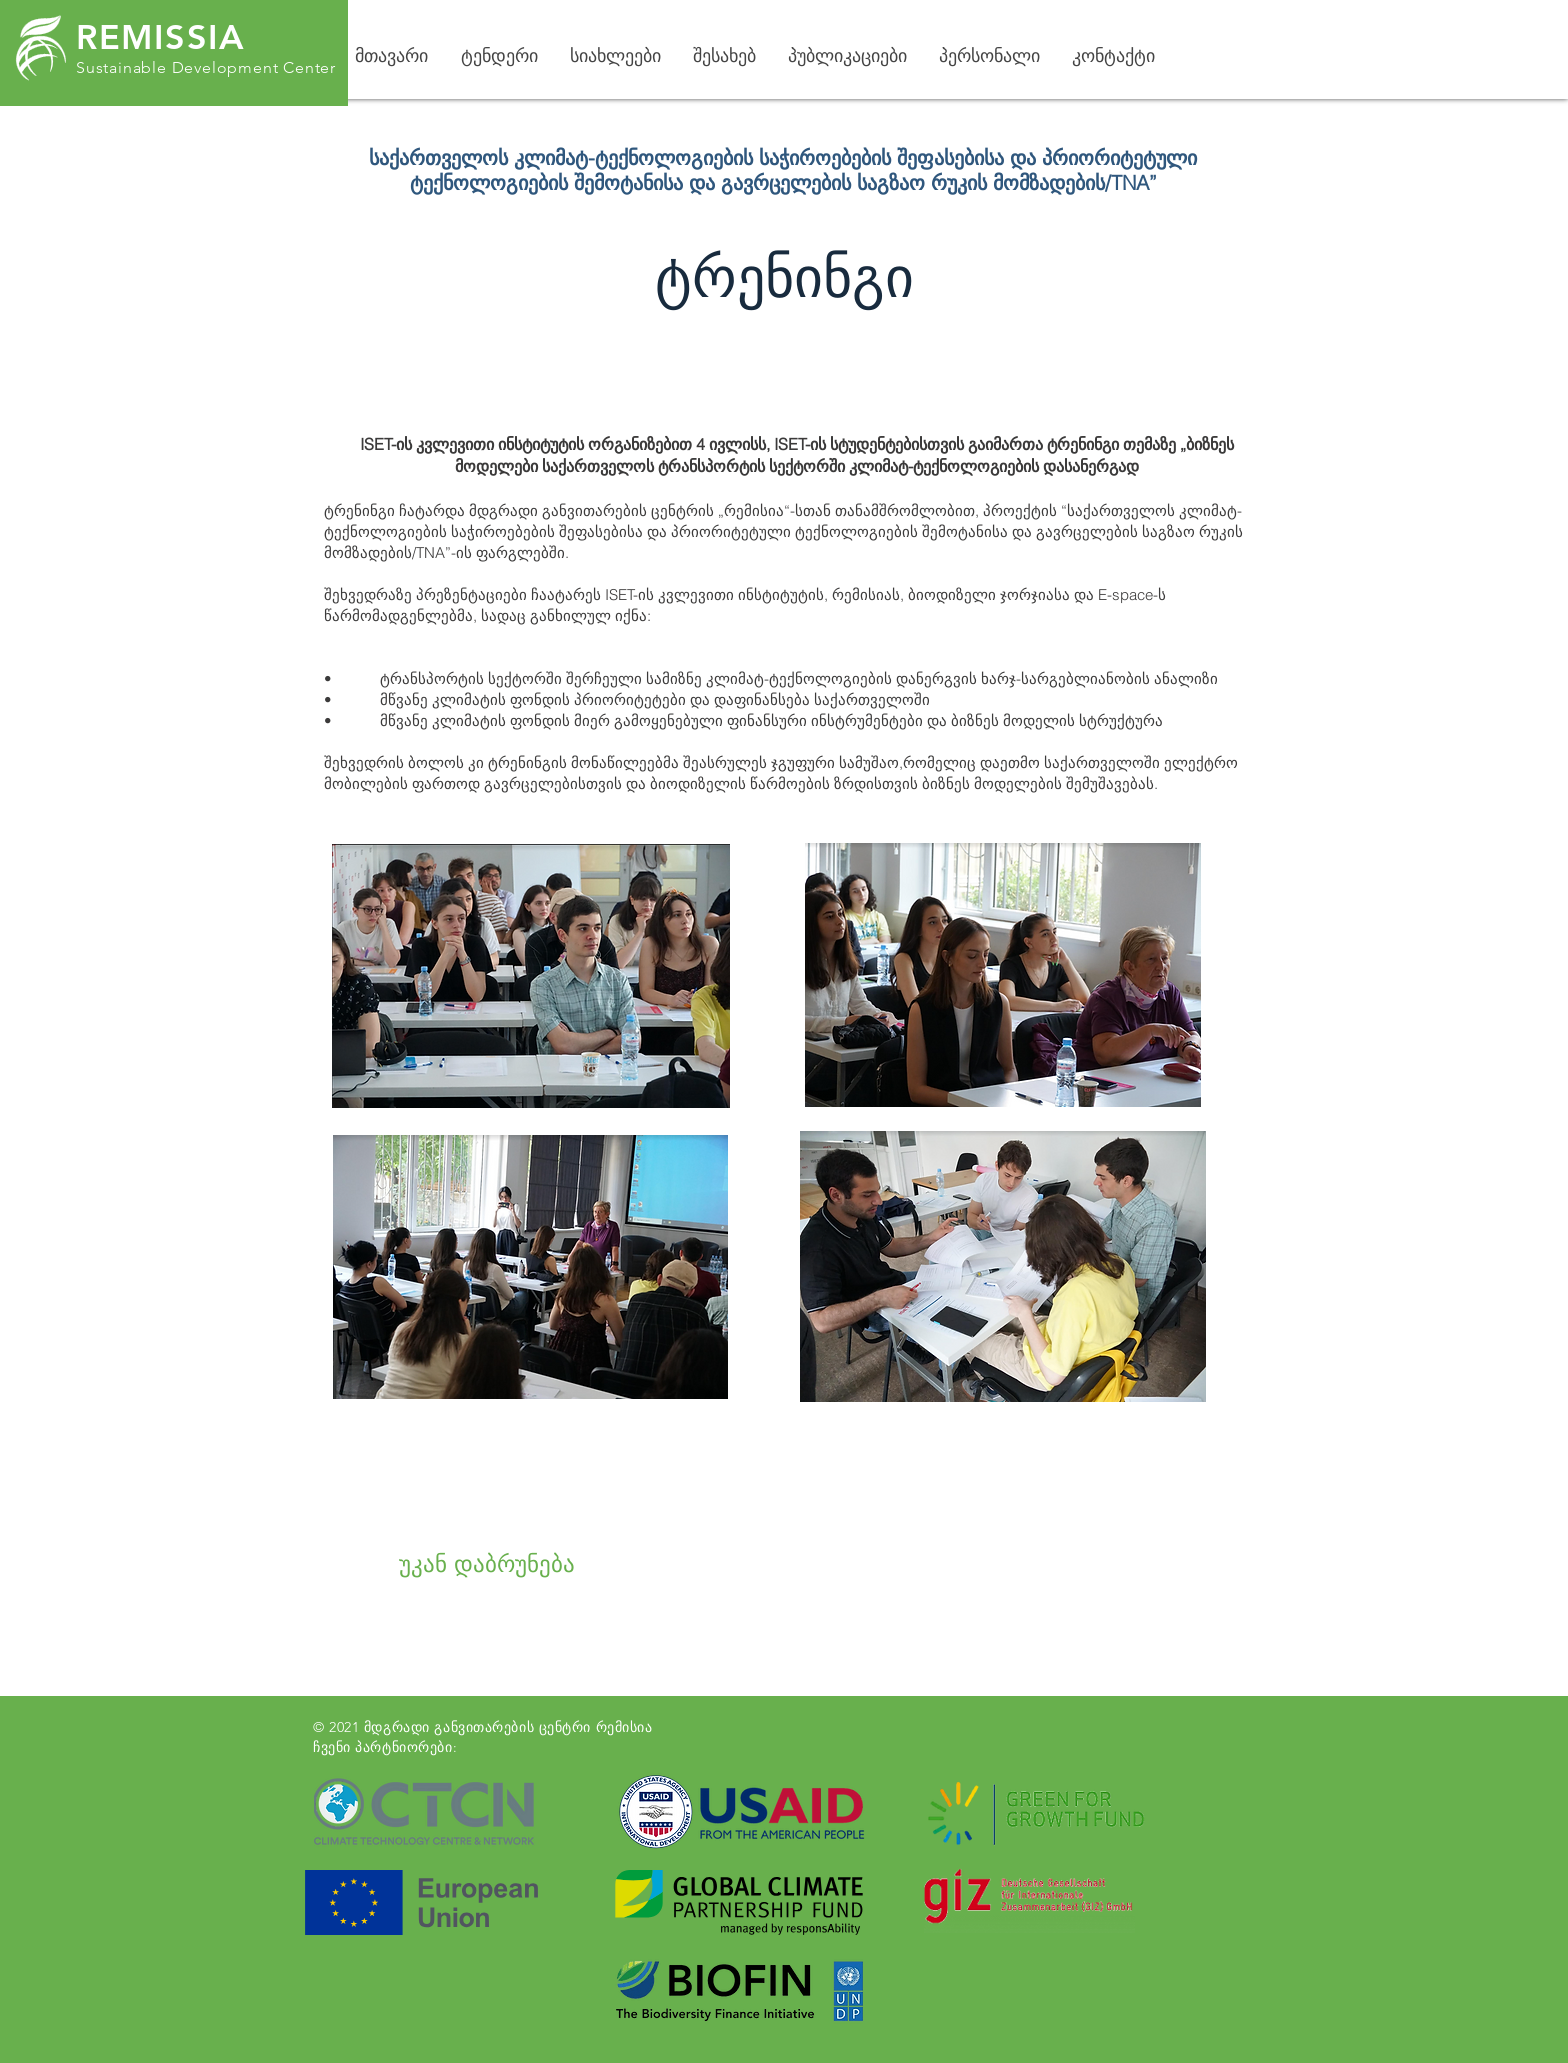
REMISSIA (161, 37)
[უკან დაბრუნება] (486, 1564)
